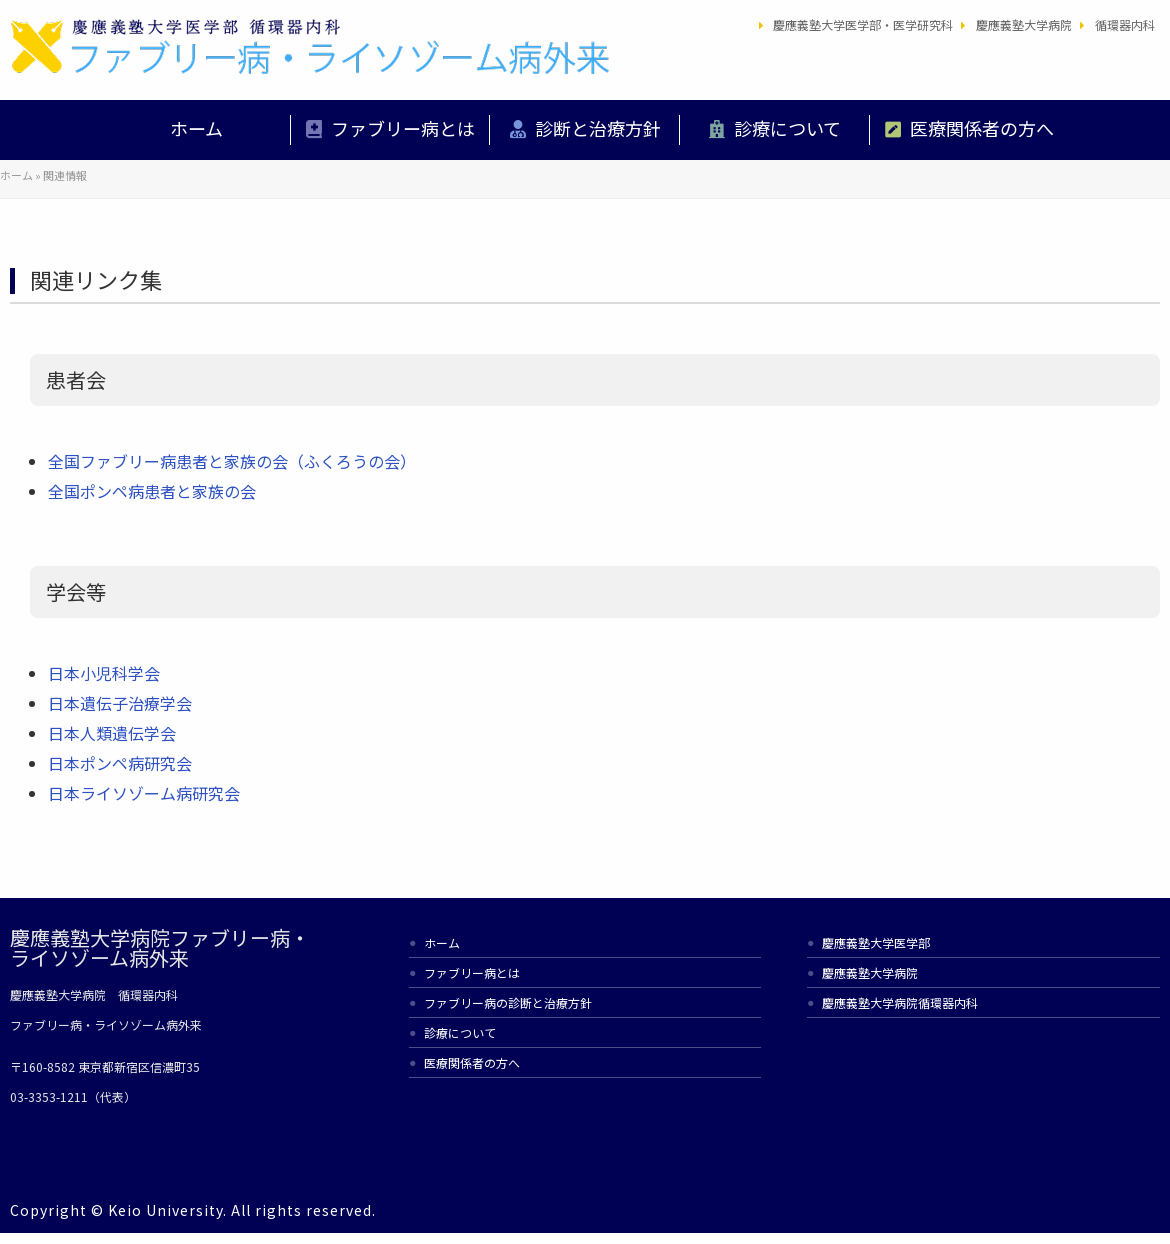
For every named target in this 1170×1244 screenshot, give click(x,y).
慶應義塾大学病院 (1024, 24)
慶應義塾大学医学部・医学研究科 (863, 24)
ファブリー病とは (403, 128)
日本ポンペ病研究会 (120, 763)
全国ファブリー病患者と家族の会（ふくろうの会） (232, 461)
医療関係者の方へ (982, 128)
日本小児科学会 (104, 673)
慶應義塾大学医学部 (876, 942)
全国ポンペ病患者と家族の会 (152, 491)
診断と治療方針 (598, 128)
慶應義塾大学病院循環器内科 (900, 1002)
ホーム (196, 128)
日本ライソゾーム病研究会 (144, 793)
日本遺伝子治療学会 (120, 703)
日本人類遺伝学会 (112, 733)
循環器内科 (1125, 24)
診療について (787, 128)
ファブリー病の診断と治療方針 (508, 1002)
